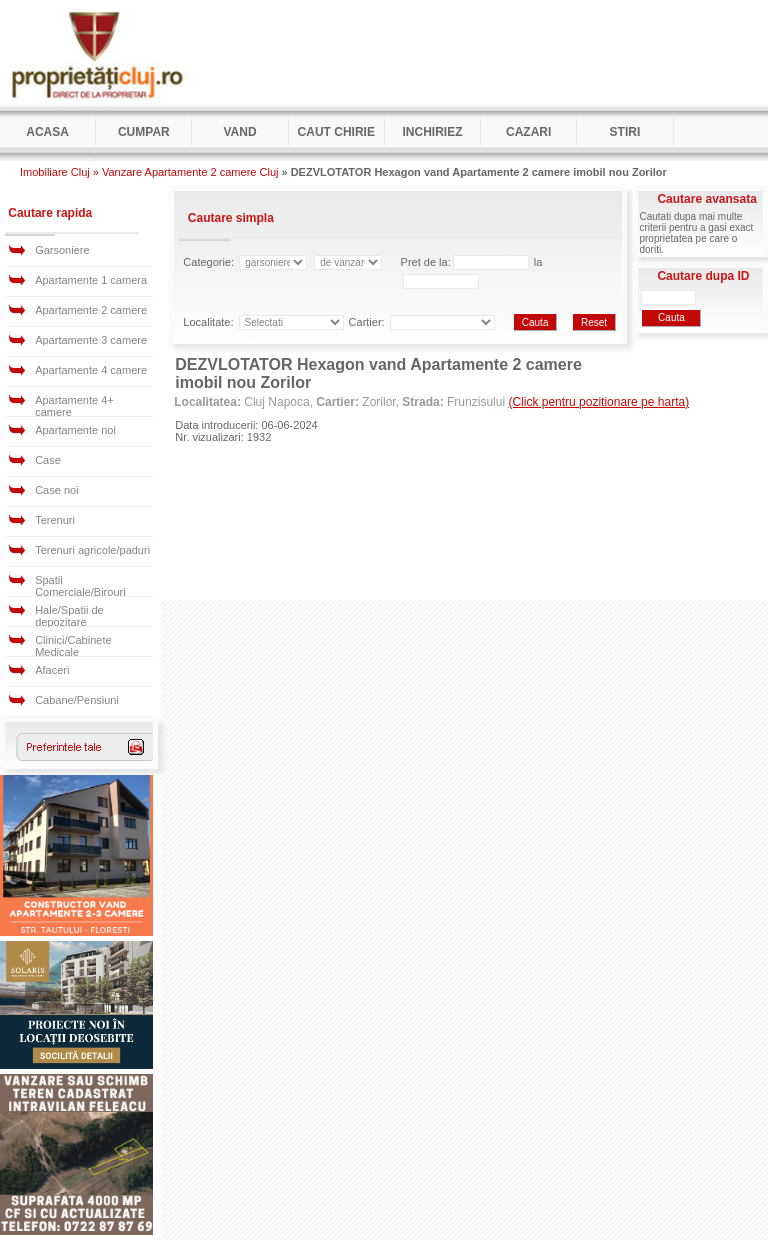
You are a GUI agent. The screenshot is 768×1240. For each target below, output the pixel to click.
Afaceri (52, 670)
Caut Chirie (336, 132)
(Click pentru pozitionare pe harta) (598, 402)
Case (48, 460)
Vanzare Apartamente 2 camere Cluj (190, 172)
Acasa (47, 132)
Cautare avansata (706, 199)
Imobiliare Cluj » (59, 172)
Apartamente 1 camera (91, 280)
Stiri (625, 132)
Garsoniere (62, 250)
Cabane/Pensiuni (77, 700)
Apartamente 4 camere (91, 370)
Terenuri (55, 520)
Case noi (56, 490)
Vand (239, 132)
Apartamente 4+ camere (74, 406)
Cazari (528, 132)
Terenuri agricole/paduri (92, 550)
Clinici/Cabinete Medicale (73, 646)
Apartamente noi (75, 430)
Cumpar (144, 132)
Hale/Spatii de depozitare (69, 616)
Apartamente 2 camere (91, 310)
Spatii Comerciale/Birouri (80, 586)
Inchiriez (432, 132)
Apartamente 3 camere (91, 340)
